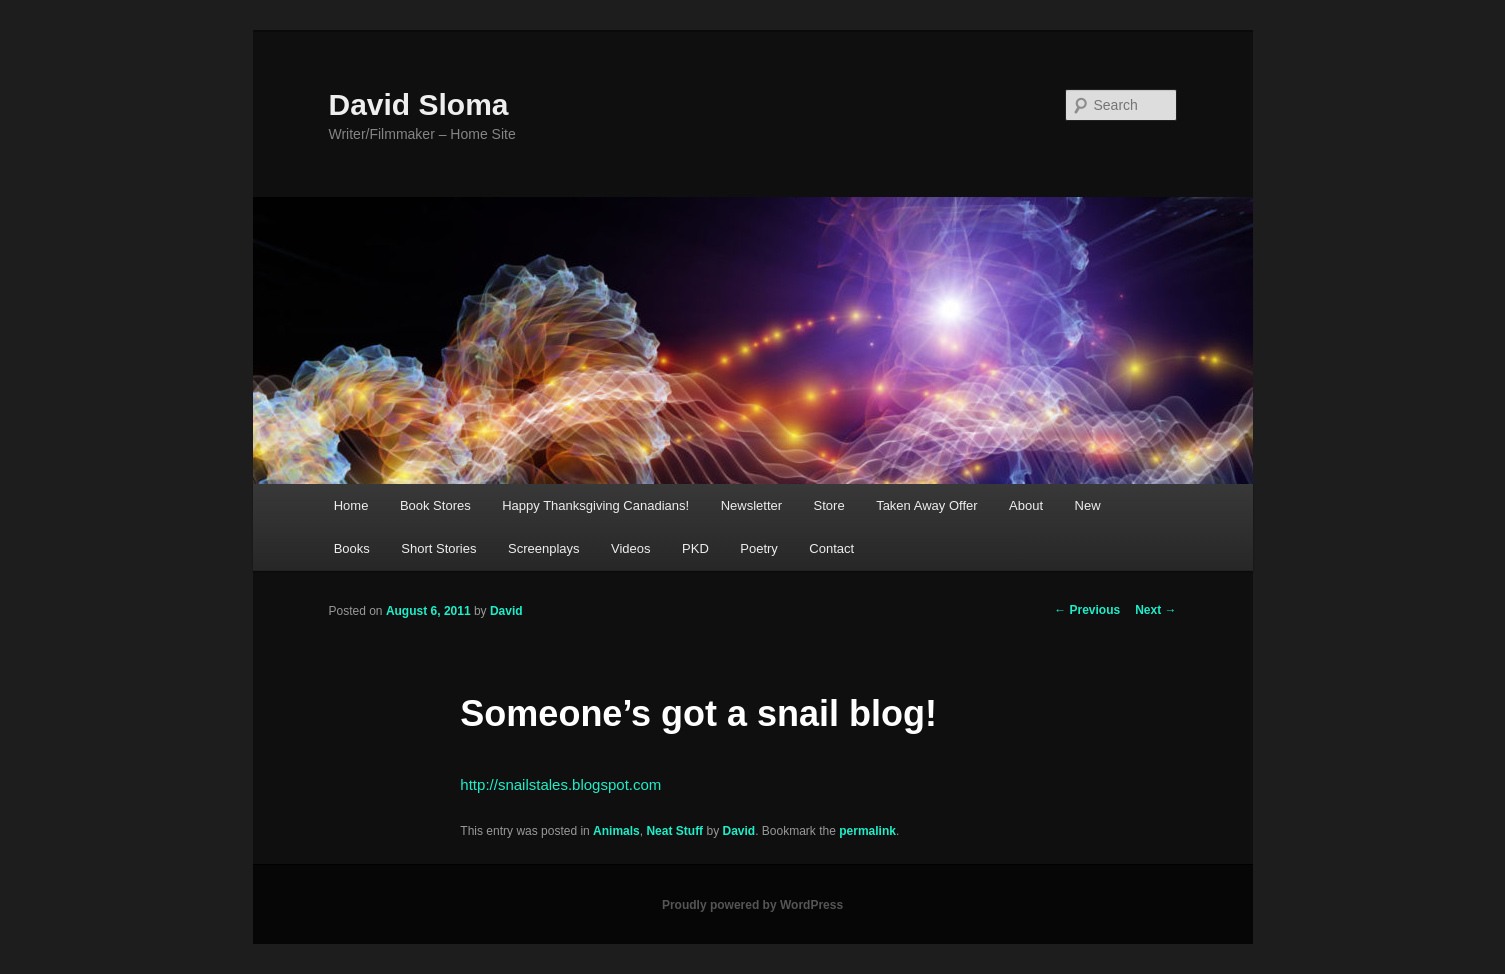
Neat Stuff (674, 831)
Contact (831, 548)
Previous (1087, 610)
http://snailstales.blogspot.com (560, 784)
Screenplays (544, 548)
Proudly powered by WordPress (752, 905)
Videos (631, 548)
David (506, 611)
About (1026, 505)
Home (351, 505)
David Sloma (419, 104)
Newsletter (751, 505)
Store (829, 505)
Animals (616, 831)
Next (1155, 610)
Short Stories (438, 548)
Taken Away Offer (926, 505)
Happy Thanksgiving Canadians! (595, 505)
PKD (695, 548)
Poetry (759, 548)
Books (352, 548)
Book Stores (435, 505)
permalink (867, 831)
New (1088, 505)
